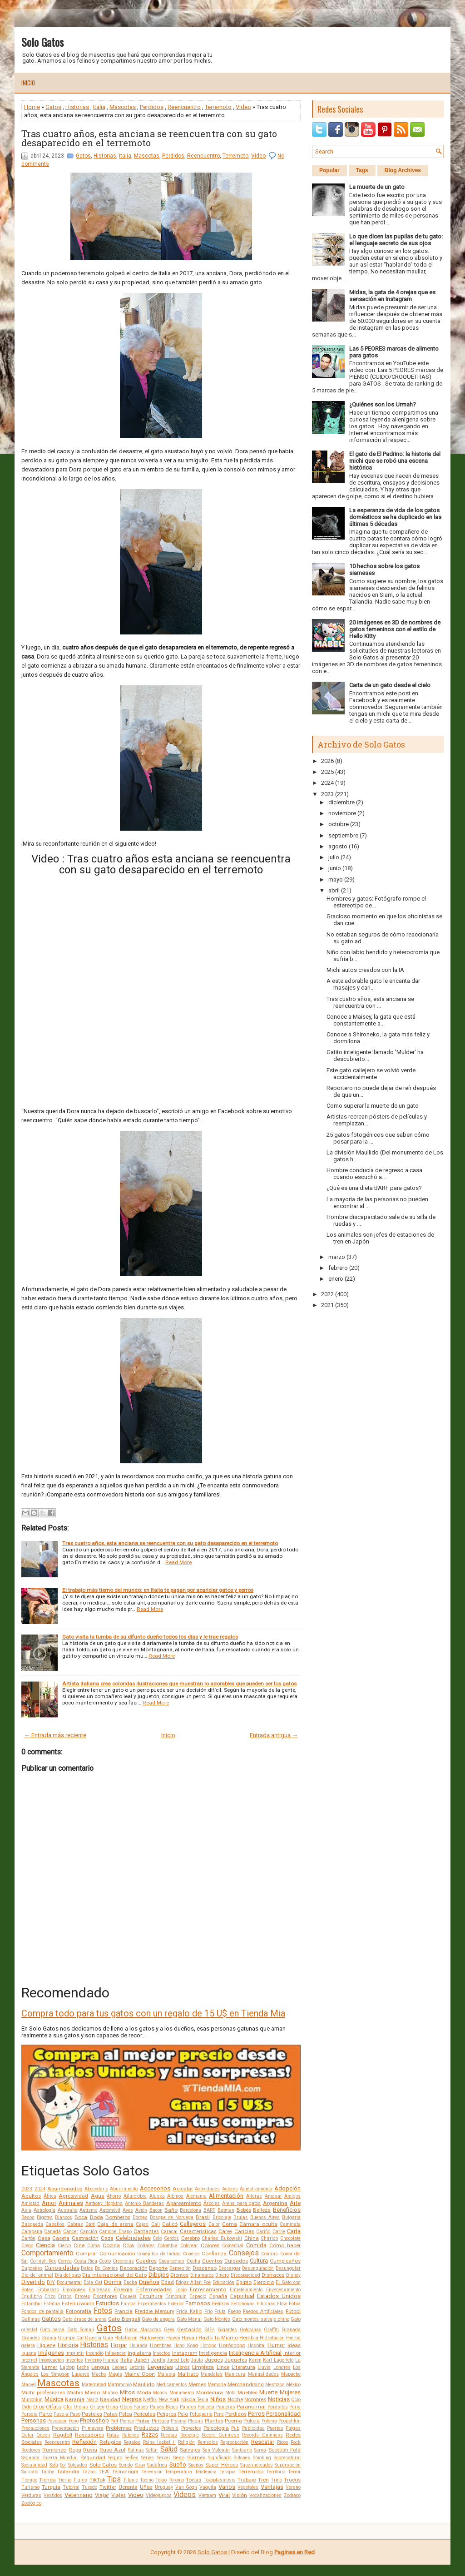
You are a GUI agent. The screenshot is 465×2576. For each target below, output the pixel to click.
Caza (107, 2238)
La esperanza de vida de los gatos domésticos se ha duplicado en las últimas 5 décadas (395, 517)
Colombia (168, 2246)
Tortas (193, 2480)
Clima (93, 2246)
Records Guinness (262, 2435)
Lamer (49, 2367)
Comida (256, 2245)
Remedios (208, 2442)
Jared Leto (178, 2360)
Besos (28, 2217)
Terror (294, 2472)
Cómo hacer (285, 2245)
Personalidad (283, 2413)
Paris (295, 2407)
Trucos (292, 2480)
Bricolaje (222, 2217)
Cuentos (212, 2261)
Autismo (88, 2210)
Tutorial (71, 2487)
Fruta (220, 2311)
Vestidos (53, 2495)
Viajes (118, 2495)
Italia (99, 107)
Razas (150, 2434)
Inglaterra (139, 2353)
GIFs (209, 2330)
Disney (293, 2275)
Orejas (81, 2407)
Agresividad (73, 2196)
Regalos (132, 2442)
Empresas (99, 2290)
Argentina (275, 2203)
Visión (239, 2495)
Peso (74, 2421)
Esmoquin (176, 2296)
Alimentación (226, 2195)
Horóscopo (232, 2345)
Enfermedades (154, 2289)
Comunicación (117, 2253)
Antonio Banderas (144, 2203)
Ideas (294, 2345)
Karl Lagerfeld (278, 2360)
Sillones (242, 2458)
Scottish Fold (284, 2450)
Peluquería (201, 2414)
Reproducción (234, 2442)
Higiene (46, 2345)
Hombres (161, 2345)
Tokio (161, 2480)
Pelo (183, 2414)
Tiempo (29, 2480)
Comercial (232, 2246)
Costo (105, 2261)
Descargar (229, 2268)
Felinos (220, 2303)
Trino (276, 2480)
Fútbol (293, 2311)
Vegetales (247, 2487)
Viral (224, 2495)
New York (169, 2400)
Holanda (138, 2345)
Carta (294, 2231)
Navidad (110, 2399)
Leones (119, 2367)
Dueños (149, 2282)
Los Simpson (55, 2374)
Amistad (30, 2203)
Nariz (92, 2400)
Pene (219, 2414)
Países (141, 2407)
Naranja (74, 2399)
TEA (104, 2471)
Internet (29, 2360)
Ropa (75, 2450)
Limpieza (203, 2367)
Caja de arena (115, 2224)
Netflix (150, 2400)
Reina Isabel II (159, 2442)
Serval (163, 2458)
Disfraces (273, 2275)
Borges (140, 2217)
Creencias (123, 2261)
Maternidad (94, 2385)
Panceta (206, 2407)
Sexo (178, 2457)
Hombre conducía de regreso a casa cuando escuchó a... (374, 1173)
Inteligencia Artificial (255, 2352)
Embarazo (48, 2290)
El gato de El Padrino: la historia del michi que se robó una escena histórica (394, 461)
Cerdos (171, 2238)
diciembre (341, 802)
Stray (140, 2465)
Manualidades (263, 2374)
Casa (44, 2238)
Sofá (53, 2465)
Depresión (180, 2268)
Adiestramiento (256, 2189)
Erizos (65, 2296)
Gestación (189, 2329)
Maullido (143, 2384)
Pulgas (293, 2428)
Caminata (290, 2224)
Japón (141, 2360)
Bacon (156, 2210)
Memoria (217, 2385)
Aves (128, 2210)
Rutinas (136, 2450)
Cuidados (236, 2261)
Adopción (287, 2188)
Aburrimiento (124, 2189)
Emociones (74, 2290)
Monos (160, 2393)
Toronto (176, 2480)
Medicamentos (171, 2385)
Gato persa (52, 2330)
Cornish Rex (43, 2261)
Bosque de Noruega (171, 2217)
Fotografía (78, 2311)
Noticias (279, 2399)
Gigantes (227, 2330)
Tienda (47, 2480)
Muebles (247, 2392)
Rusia (90, 2450)
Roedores (30, 2450)
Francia (123, 2311)
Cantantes (146, 2231)
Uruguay (164, 2487)
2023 (26, 2189)
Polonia (269, 2421)
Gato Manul (189, 2319)
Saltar (152, 2450)
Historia (68, 2345)
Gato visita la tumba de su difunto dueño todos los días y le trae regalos (150, 1637)
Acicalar (183, 2188)
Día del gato (68, 2275)
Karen (255, 2360)
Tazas (89, 2472)
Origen (97, 2407)
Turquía (51, 2487)
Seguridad (92, 2457)
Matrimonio (120, 2385)
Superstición (288, 2465)
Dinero (222, 2275)
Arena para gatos (241, 2203)
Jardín (158, 2360)
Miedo (92, 2392)
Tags (362, 170)
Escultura (151, 2296)
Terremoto (218, 107)
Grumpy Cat (71, 2338)
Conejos (191, 2254)
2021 (327, 1305)
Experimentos (152, 2304)
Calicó (170, 2224)
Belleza (262, 2210)
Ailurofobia (135, 2196)
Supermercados (256, 2465)
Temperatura (178, 2472)
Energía (123, 2289)
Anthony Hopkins (104, 2203)
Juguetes (235, 2360)
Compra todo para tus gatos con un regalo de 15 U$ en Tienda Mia (153, 2013)
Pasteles (92, 2414)
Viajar (102, 2495)
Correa (65, 2261)
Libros (182, 2367)
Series (147, 2458)
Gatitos (51, 2318)
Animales (71, 2203)
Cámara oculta (258, 2224)
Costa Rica (85, 2261)
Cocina (111, 2245)
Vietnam (207, 2495)
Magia (115, 2374)
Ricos (282, 2442)
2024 (40, 2189)
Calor (214, 2224)
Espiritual (242, 2296)
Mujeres (290, 2392)
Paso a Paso (67, 2414)
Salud (169, 2449)
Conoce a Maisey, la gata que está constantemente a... (371, 1020)
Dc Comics (106, 2268)
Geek (169, 2330)
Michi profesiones (43, 2392)
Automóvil (109, 2210)
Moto (230, 2393)
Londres (282, 2367)
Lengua (100, 2367)
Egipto (244, 2282)
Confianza (214, 2253)
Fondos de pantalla (42, 2311)
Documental (69, 2282)
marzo (336, 1256)
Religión (186, 2442)
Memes (197, 2384)
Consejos (244, 2253)
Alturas (254, 2196)
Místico (110, 2393)
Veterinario (78, 2495)
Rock (296, 2442)
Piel (114, 2421)
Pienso (127, 2421)
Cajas (142, 2224)
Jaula (197, 2360)
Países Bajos (164, 2407)
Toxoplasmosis (219, 2480)
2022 (327, 1294)
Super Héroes (221, 2465)
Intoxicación (51, 2360)
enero (335, 1278)
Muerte (268, 2392)
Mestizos (275, 2385)
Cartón (28, 2238)
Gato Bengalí (124, 2319)
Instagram (185, 2353)
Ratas (113, 2435)
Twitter (107, 2487)
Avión (141, 2210)
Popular (329, 170)
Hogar (119, 2345)
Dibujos (158, 2274)
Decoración (134, 2268)
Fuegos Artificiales (263, 2311)
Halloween (152, 2337)
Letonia (137, 2367)
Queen (43, 2435)
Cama (229, 2224)
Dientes (179, 2275)
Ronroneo (54, 2450)
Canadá (52, 2231)
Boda (96, 2217)
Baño (171, 2210)
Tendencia (206, 2472)
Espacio (197, 2296)
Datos (87, 2268)
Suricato (29, 2472)
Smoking (262, 2458)
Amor (49, 2203)
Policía (251, 2420)
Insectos (161, 2353)
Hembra (248, 2337)
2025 (327, 771)
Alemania (196, 2196)
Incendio (95, 2353)
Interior (292, 2353)
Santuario (242, 2450)
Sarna (260, 2450)
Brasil (203, 2217)
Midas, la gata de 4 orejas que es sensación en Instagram (392, 295)
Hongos (208, 2345)
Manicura (235, 2374)
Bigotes (45, 2217)
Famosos (197, 2303)
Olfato (53, 2406)
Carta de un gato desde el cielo (389, 685)
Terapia (227, 2472)
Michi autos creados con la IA (365, 969)
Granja (48, 2338)
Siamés (196, 2457)
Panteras (225, 2407)
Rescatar (262, 2441)
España (218, 2296)
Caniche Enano (115, 2231)
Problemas (119, 2428)
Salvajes (190, 2450)
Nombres (255, 2399)
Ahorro (114, 2196)
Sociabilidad (34, 2465)
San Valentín (216, 2450)
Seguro (115, 2458)
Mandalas (212, 2374)
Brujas (240, 2217)
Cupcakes (32, 2268)
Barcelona (190, 2210)
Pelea (125, 2414)
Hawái (173, 2338)
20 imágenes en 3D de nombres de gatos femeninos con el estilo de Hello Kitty (394, 629)
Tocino (146, 2480)
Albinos (175, 2196)
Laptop (67, 2367)
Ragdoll (62, 2435)
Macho (99, 2374)
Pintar (142, 2420)
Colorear (189, 2246)
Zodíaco (292, 2495)
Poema (233, 2420)
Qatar (27, 2435)
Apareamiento (183, 2203)
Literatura (243, 2367)
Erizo (50, 2296)
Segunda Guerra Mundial (49, 2458)
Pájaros (188, 2407)
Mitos (127, 2392)
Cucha (193, 2261)
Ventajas (272, 2486)
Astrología (44, 2210)
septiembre (343, 835)
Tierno (64, 2480)
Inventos (74, 2360)
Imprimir (74, 2353)
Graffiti (271, 2330)
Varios (226, 2486)
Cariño (263, 2231)
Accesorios (155, 2188)
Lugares (80, 2374)
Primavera (93, 2428)
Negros (132, 2399)
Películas (144, 2414)
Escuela (128, 2296)
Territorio (275, 2472)
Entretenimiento (246, 2290)
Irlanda (111, 2360)
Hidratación (272, 2338)
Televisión (152, 2472)
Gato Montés (217, 2319)
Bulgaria (291, 2217)
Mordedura (209, 2392)
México (293, 2385)
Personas (33, 2420)
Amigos (292, 2196)
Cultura (259, 2260)
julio (333, 857)
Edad (167, 2282)
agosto (337, 846)
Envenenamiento (283, 2290)
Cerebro (190, 2238)
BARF (209, 2210)
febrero (338, 1267)
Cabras (75, 2224)
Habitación (126, 2338)
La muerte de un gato (377, 186)
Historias (77, 107)
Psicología (216, 2428)
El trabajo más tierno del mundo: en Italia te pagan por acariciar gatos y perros (157, 1590)
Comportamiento (47, 2253)
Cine (79, 2245)
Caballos (54, 2224)
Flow (282, 2304)
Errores (82, 2296)
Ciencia (45, 2245)
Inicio (28, 82)
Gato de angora (158, 2319)
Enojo (181, 2290)
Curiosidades (62, 2267)
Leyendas (160, 2366)
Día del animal (37, 2275)
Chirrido (269, 2238)
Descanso (205, 2268)
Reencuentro (184, 107)
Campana (31, 2231)
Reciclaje (189, 2435)
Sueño (177, 2464)
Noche (235, 2399)
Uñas (146, 2487)
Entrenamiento (208, 2289)
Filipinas (266, 2304)
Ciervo (64, 2246)
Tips (114, 2479)
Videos (184, 2495)
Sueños (195, 2465)
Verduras (31, 2495)
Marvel (28, 2385)
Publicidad (253, 2428)
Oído (26, 2407)
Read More (178, 1562)
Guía (108, 2338)
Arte (295, 2203)
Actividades (207, 2189)
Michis (75, 2392)
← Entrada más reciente (55, 1735)
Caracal (169, 2231)
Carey (225, 2231)
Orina (112, 2407)
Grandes (30, 2338)
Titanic (130, 2480)
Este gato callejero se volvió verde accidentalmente (371, 1073)
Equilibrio (31, 2296)
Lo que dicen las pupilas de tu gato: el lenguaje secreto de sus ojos (396, 240)
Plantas (214, 2420)
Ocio (296, 2400)
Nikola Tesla (195, 2400)
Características (198, 2231)
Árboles (211, 2203)
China (251, 2238)
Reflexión (84, 2441)
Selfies (132, 2458)
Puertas (275, 2428)
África (50, 2196)
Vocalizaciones (265, 2495)
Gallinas (30, 2319)
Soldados (77, 2465)
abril (334, 890)
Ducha (130, 2282)
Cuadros (146, 2261)
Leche (83, 2367)
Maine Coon (139, 2374)
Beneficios (287, 2209)
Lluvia (264, 2367)
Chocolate (290, 2238)
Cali (155, 2224)
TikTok (97, 2480)
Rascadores (89, 2435)
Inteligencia (213, 2353)
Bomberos (117, 2217)
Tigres (80, 2480)
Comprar (86, 2253)
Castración (85, 2238)
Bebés (244, 2210)
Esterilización (78, 2303)
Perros (256, 2413)
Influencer (115, 2353)
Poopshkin (289, 2421)
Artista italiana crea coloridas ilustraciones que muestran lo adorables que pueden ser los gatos (179, 1683)
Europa (128, 2304)
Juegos (214, 2360)
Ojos (39, 2406)
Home (32, 107)
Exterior (176, 2304)
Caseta (60, 2238)
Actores (230, 2189)
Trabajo (246, 2480)
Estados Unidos (279, 2296)
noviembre (342, 813)
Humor (276, 2345)
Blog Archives (403, 170)
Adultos (31, 2196)
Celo (157, 2238)
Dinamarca (202, 2275)
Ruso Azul (112, 2450)
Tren (263, 2480)
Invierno (93, 2360)
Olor (67, 2407)
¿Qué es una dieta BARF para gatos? (374, 1187)
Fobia (295, 2304)
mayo (335, 879)
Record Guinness (220, 2435)
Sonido (126, 2465)
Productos (146, 2428)
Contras (269, 2254)
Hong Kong (185, 2345)
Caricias (244, 2231)
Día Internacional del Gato (114, 2275)
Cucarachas (171, 2261)
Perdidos (151, 107)
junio (334, 868)
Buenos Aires (265, 2217)
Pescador (57, 2421)
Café (90, 2224)
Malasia (166, 2374)
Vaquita (207, 2487)
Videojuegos (159, 2495)
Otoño (126, 2407)
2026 (327, 761)
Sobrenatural (287, 2458)
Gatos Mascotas (143, 2330)
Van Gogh (186, 2487)
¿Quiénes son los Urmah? (382, 404)
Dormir (113, 2282)
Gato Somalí (80, 2330)
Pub (235, 2428)
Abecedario (96, 2189)
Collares (146, 2246)
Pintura (160, 2420)
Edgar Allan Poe (193, 2282)
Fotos (103, 2311)
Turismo (30, 2487)
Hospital (256, 2345)
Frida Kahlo (189, 2311)
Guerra (93, 2337)
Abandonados (64, 2188)
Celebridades (133, 2237)
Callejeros (193, 2223)
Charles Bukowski (222, 2238)
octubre (338, 824)
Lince (223, 2367)
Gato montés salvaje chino (260, 2319)
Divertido (33, 2282)
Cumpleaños (285, 2261)
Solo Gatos (42, 42)
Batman (226, 2210)
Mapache (291, 2374)
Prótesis (169, 2428)
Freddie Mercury (154, 2311)
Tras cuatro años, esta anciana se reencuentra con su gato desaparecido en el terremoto (149, 138)
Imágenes (51, 2352)
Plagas (195, 2421)
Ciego (27, 2246)
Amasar (273, 2196)
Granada (291, 2330)
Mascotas (122, 107)
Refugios (110, 2442)
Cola (128, 2245)
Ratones (130, 2435)
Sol (63, 2465)
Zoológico (31, 2503)
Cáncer (70, 2231)
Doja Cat (93, 2282)
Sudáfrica (157, 2465)
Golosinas (251, 2330)
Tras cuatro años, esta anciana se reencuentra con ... (370, 1002)
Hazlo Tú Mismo (218, 2337)
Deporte (158, 2268)
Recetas (169, 2435)
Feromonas (243, 2304)
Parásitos (277, 2407)
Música (54, 2399)
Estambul (31, 2304)
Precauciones (35, 2428)
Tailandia (68, 2471)
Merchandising (246, 2384)
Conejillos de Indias (159, 2254)
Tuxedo (89, 2487)
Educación (223, 2282)
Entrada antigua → (274, 1735)
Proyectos (191, 2428)
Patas (111, 2414)
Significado (219, 2458)
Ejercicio (263, 2282)
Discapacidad (245, 2275)
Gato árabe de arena (84, 2319)
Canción (88, 2231)
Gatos (53, 107)
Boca (80, 2217)
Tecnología (125, 2471)
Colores (210, 2245)
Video (243, 107)
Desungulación (258, 2268)
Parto (45, 2414)
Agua (97, 2196)
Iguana (28, 2353)
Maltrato (188, 2374)
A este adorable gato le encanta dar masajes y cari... (373, 984)
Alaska (157, 2196)
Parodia (29, 2414)
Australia (68, 2210)
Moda (144, 2392)
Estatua (52, 2304)
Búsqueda (32, 2224)
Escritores (105, 2296)
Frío (208, 2311)
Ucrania (128, 2487)
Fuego (234, 2311)
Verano (293, 2487)
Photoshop (94, 2420)
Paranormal (251, 2406)
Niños (218, 2399)
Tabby (47, 2472)
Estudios (107, 2303)
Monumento (181, 2393)
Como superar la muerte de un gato (372, 1105)
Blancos (63, 2217)
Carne (278, 2231)
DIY (51, 2282)
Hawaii (189, 2338)
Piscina (179, 2421)
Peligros (166, 2414)
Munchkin (32, 2400)
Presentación (65, 2428)
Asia (26, 2210)
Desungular (288, 2268)
